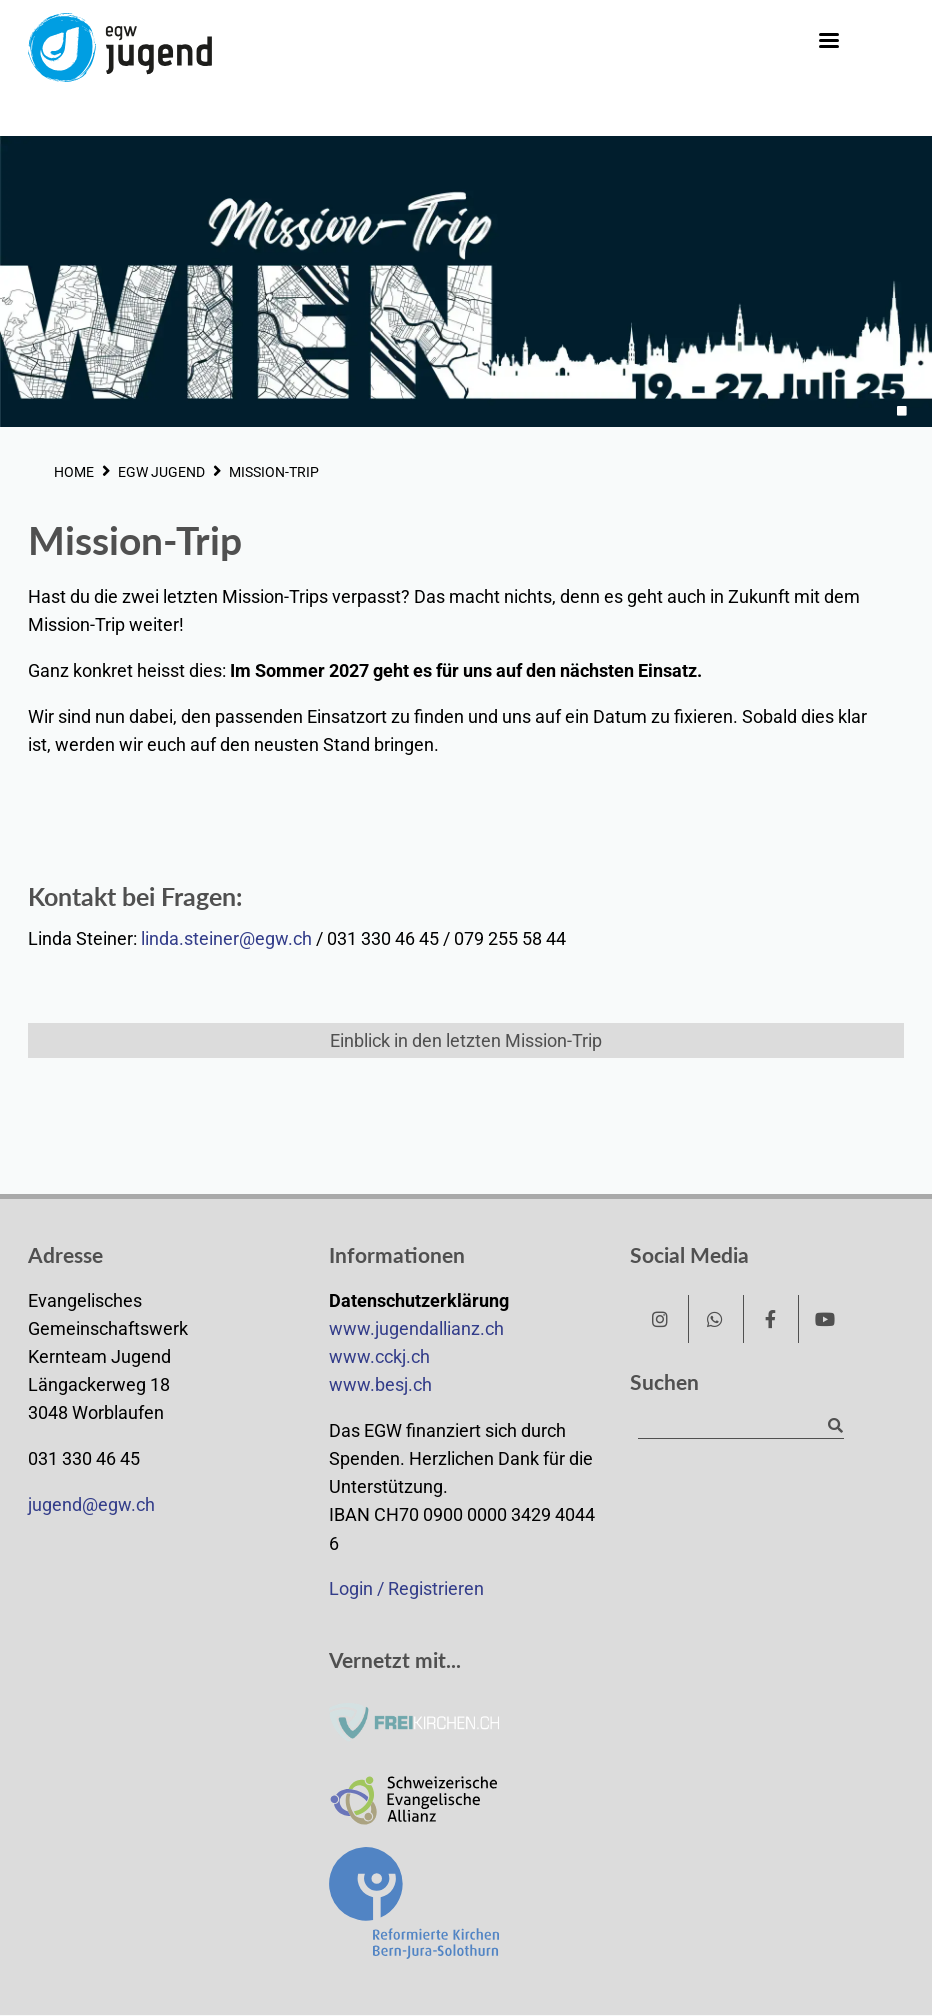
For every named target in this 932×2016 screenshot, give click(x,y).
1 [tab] (902, 411)
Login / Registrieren (406, 1589)
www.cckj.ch (379, 1357)
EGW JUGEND (161, 472)
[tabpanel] (466, 281)
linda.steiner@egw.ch (226, 939)
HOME (74, 472)
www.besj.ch (380, 1385)
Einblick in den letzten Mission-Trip (466, 1041)
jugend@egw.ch (91, 1505)
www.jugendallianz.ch (416, 1329)
